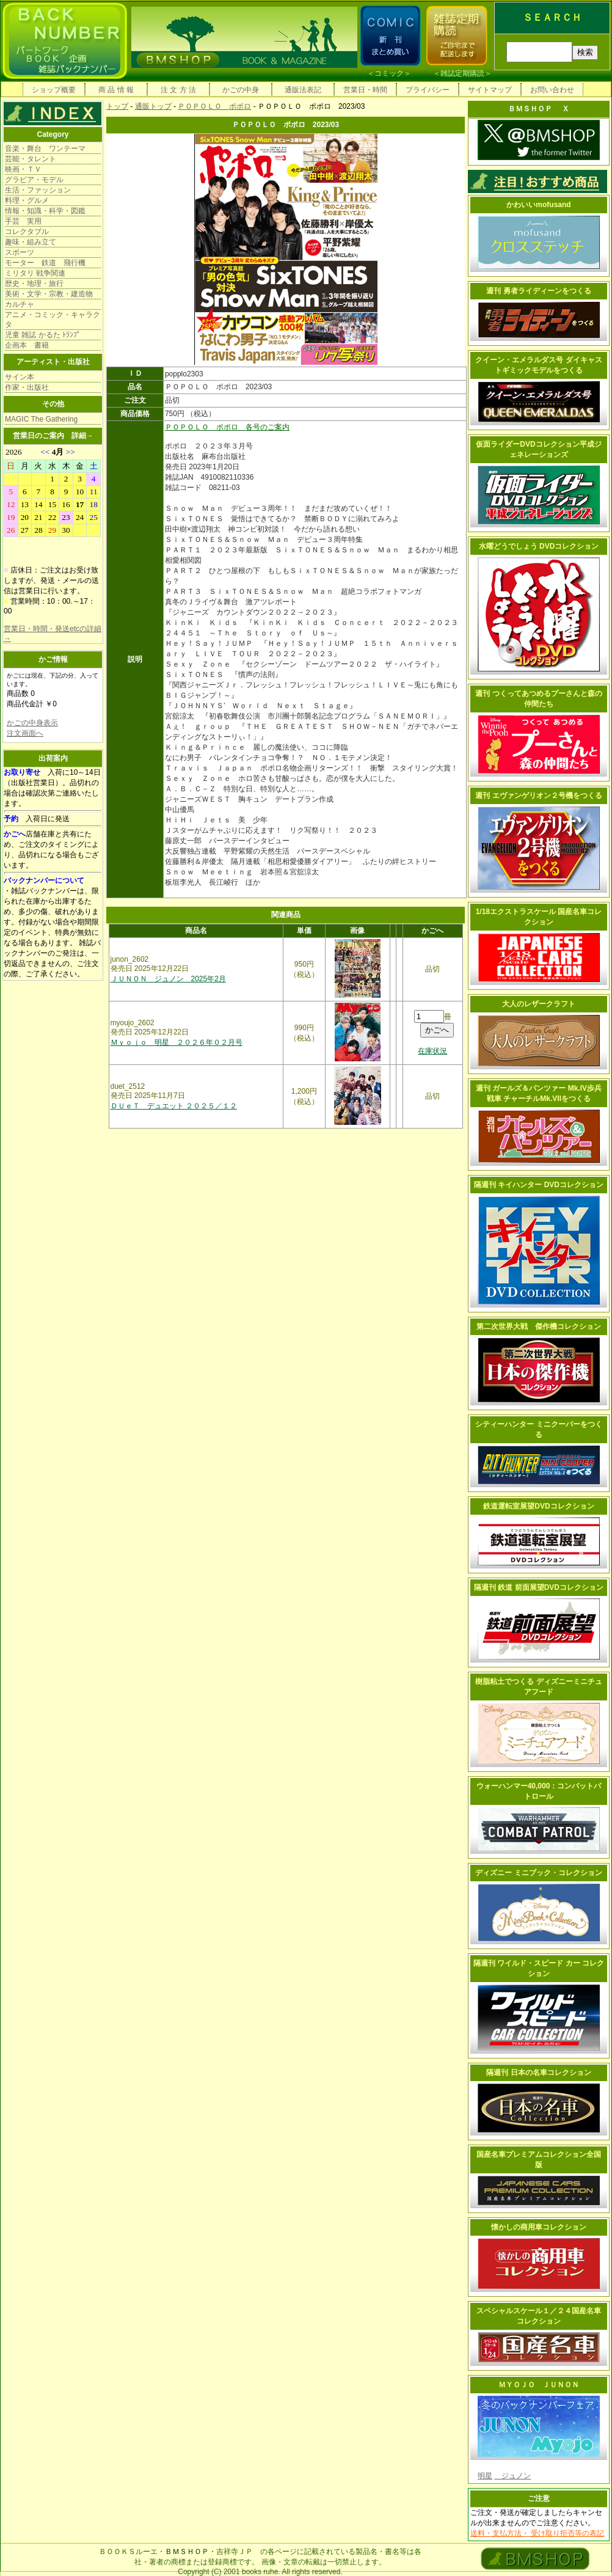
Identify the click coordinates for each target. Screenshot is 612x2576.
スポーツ (19, 252)
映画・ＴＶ (23, 169)
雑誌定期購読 (462, 73)
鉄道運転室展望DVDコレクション (538, 1506)
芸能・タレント (30, 159)
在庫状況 (432, 1051)
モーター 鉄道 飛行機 (45, 262)
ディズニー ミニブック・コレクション (538, 1872)
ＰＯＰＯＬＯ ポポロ (214, 106)
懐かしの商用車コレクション (538, 2227)
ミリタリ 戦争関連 (35, 273)
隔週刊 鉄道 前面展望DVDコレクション (538, 1587)
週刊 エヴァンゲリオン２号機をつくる (538, 795)
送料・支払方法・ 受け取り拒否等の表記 (537, 2533)
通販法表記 (303, 90)
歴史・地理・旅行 (34, 283)
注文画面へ (25, 733)
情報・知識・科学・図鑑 (45, 211)
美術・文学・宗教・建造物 (49, 294)
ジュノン (512, 2476)
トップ (117, 106)
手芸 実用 (23, 221)
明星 (485, 2476)
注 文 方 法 (178, 90)
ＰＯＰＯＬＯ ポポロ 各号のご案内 (227, 427)
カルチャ (19, 304)
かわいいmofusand (538, 204)
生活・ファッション (38, 190)
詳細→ (82, 435)
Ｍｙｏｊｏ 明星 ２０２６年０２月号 (176, 1042)
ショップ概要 (54, 90)
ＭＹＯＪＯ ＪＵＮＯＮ (538, 2384)
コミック (389, 73)
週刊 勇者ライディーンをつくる (538, 291)
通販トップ (153, 106)
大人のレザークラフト (538, 1004)
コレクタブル (27, 231)
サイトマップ (490, 90)
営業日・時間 (365, 90)
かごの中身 (240, 90)
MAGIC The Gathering (41, 419)
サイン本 (19, 377)
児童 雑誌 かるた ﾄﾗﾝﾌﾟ (43, 335)
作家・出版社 (27, 387)
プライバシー (428, 90)
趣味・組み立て (30, 242)
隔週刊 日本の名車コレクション (538, 2072)
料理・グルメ (27, 200)
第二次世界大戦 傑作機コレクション (538, 1326)
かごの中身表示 (32, 723)
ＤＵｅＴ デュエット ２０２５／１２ (174, 1106)
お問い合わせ (552, 90)
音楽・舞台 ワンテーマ (45, 148)
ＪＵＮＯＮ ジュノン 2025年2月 (168, 979)
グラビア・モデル (34, 179)
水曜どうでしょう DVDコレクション (539, 546)
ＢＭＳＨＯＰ (187, 2551)
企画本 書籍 (27, 345)
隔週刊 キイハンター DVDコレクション (538, 1184)
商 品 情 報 (116, 90)
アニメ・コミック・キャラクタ (52, 319)
